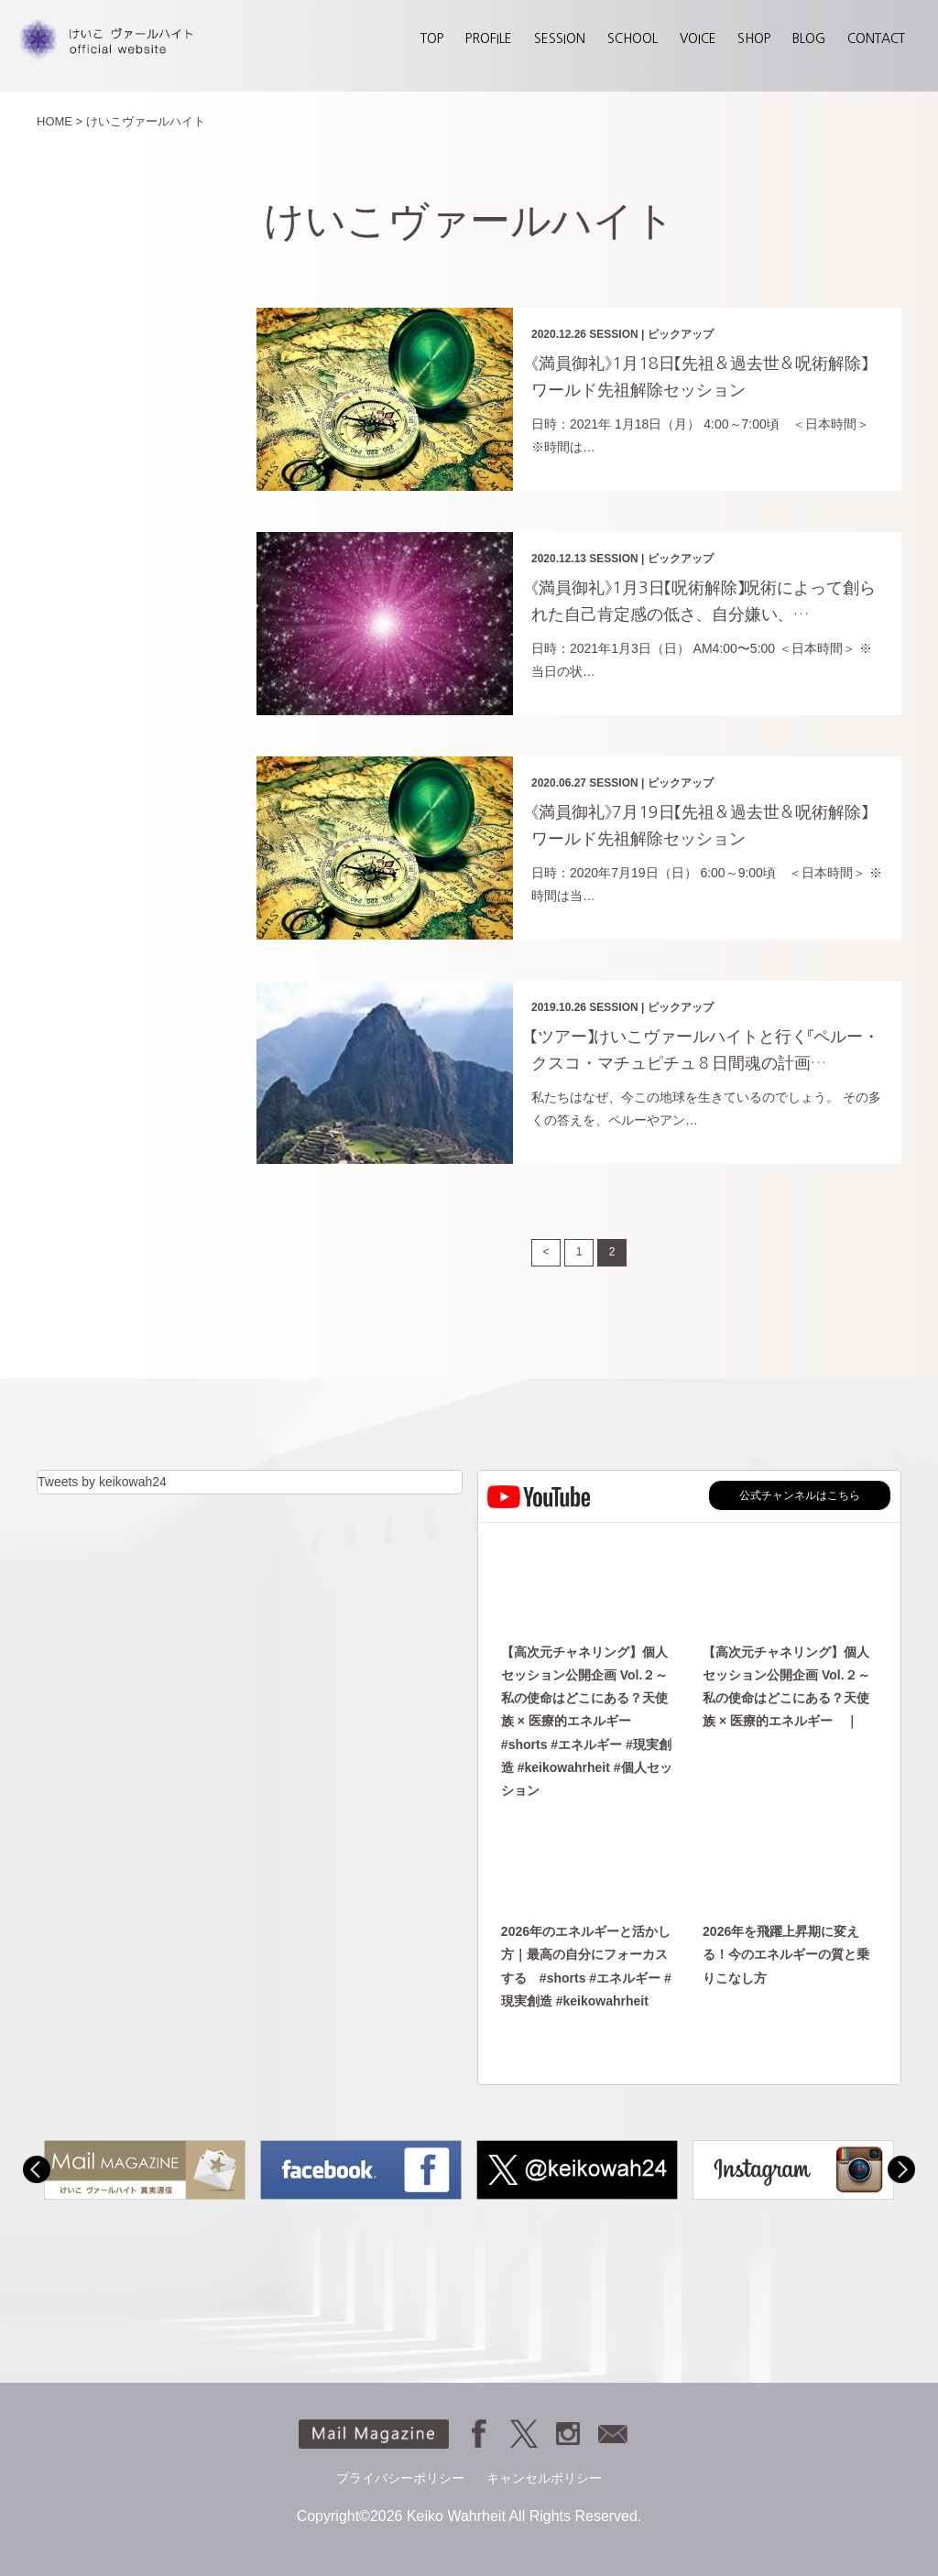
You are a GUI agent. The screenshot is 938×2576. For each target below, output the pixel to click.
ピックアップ (681, 334)
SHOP (753, 38)
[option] (144, 2170)
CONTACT (876, 38)
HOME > (59, 121)
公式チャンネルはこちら (799, 1495)
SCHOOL (632, 38)
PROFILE (488, 38)
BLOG (808, 38)
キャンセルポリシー (544, 2478)
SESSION (559, 38)
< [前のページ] (546, 1251)
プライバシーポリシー (400, 2478)
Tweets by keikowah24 (102, 1481)
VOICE (698, 38)
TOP (431, 38)
